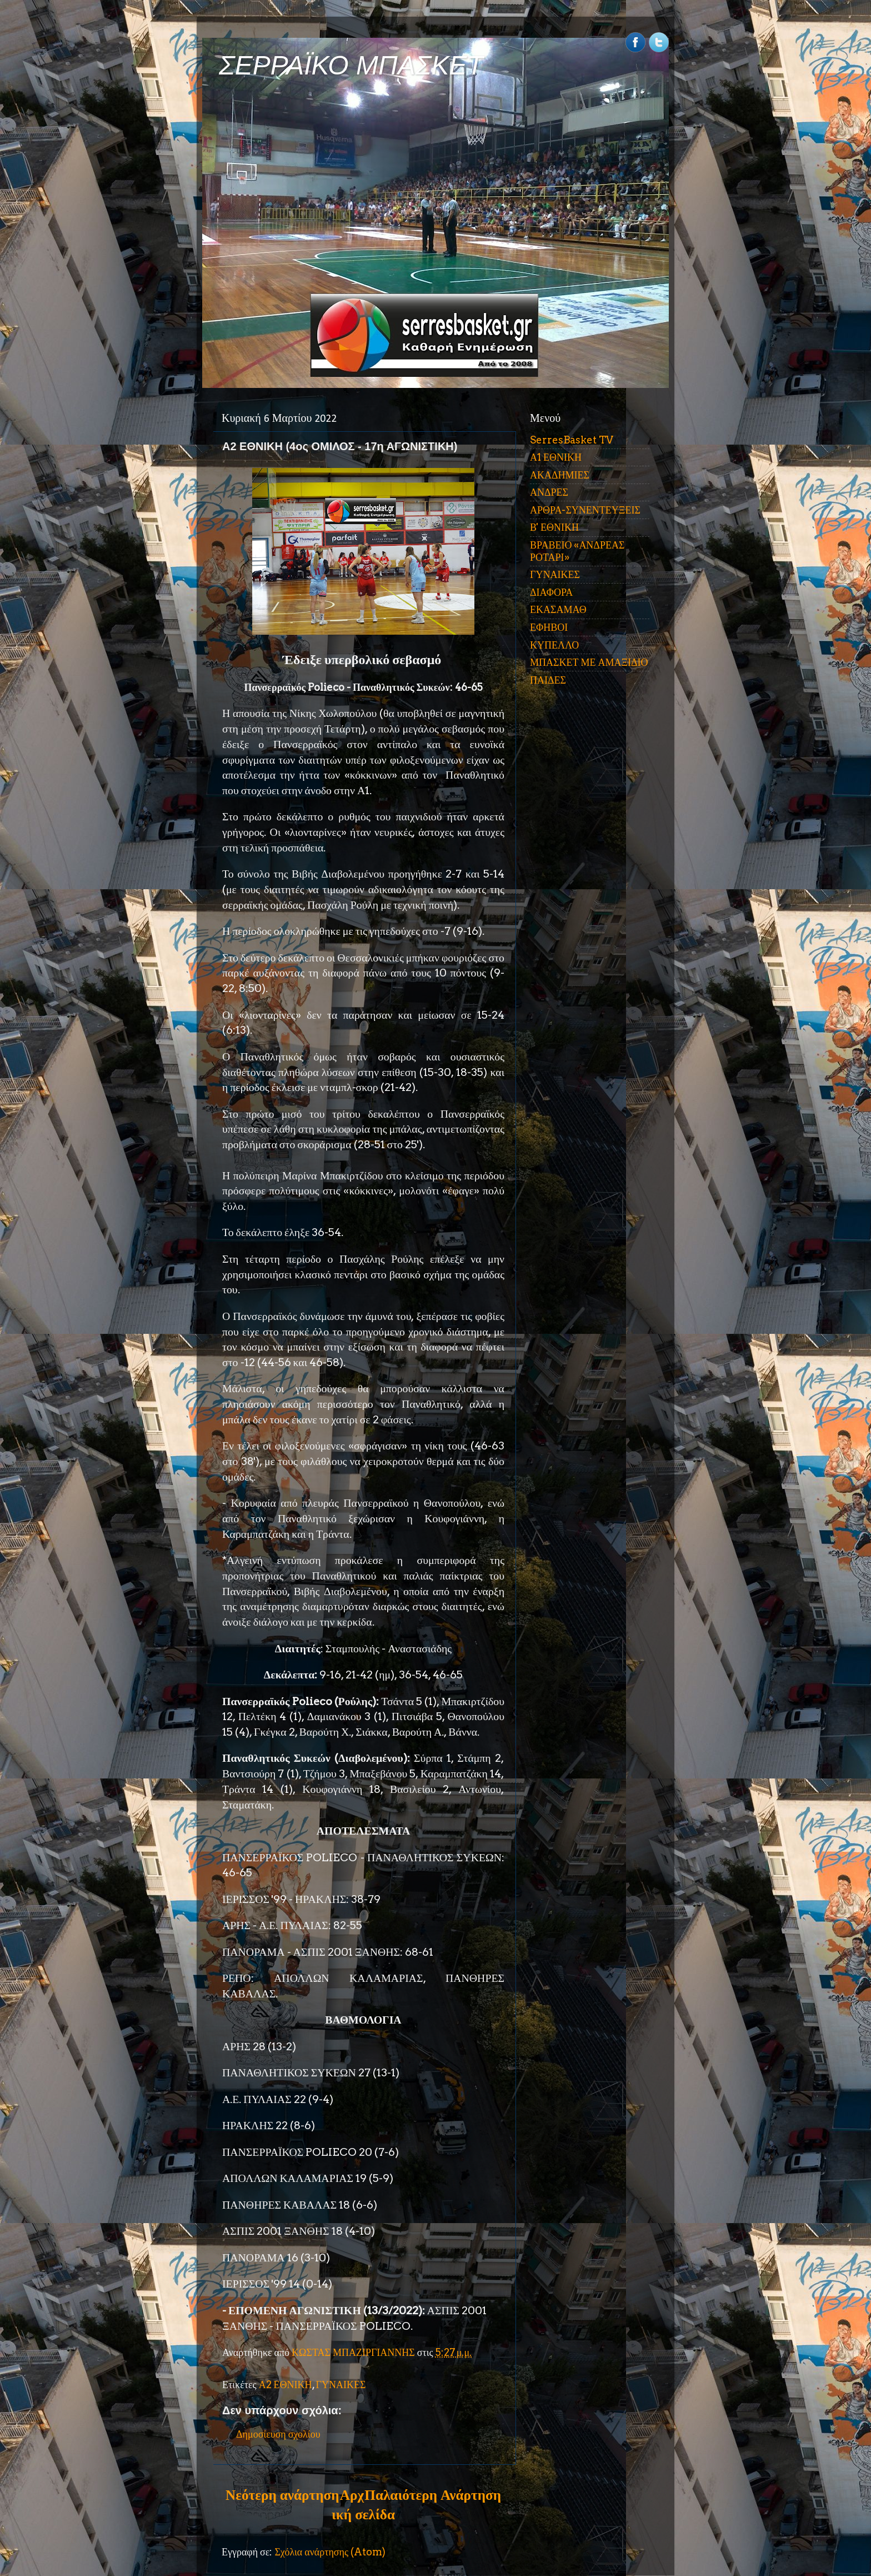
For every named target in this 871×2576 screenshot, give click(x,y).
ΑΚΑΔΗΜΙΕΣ (559, 475)
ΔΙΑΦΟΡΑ (551, 592)
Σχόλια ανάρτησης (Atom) (330, 2552)
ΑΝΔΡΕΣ (549, 492)
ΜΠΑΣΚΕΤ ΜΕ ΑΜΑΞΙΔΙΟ (589, 662)
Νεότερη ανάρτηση (282, 2495)
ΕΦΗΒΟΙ (549, 627)
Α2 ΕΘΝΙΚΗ (285, 2384)
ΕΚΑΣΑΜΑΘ (558, 609)
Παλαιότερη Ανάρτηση (432, 2495)
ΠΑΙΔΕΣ (548, 680)
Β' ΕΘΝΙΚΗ (554, 527)
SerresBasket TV (571, 440)
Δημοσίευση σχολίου (278, 2434)
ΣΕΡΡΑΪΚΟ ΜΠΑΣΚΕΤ (351, 65)
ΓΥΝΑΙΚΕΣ (341, 2384)
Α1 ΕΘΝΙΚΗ (556, 457)
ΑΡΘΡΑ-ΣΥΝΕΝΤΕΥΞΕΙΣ (585, 510)
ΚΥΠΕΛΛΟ (554, 645)
